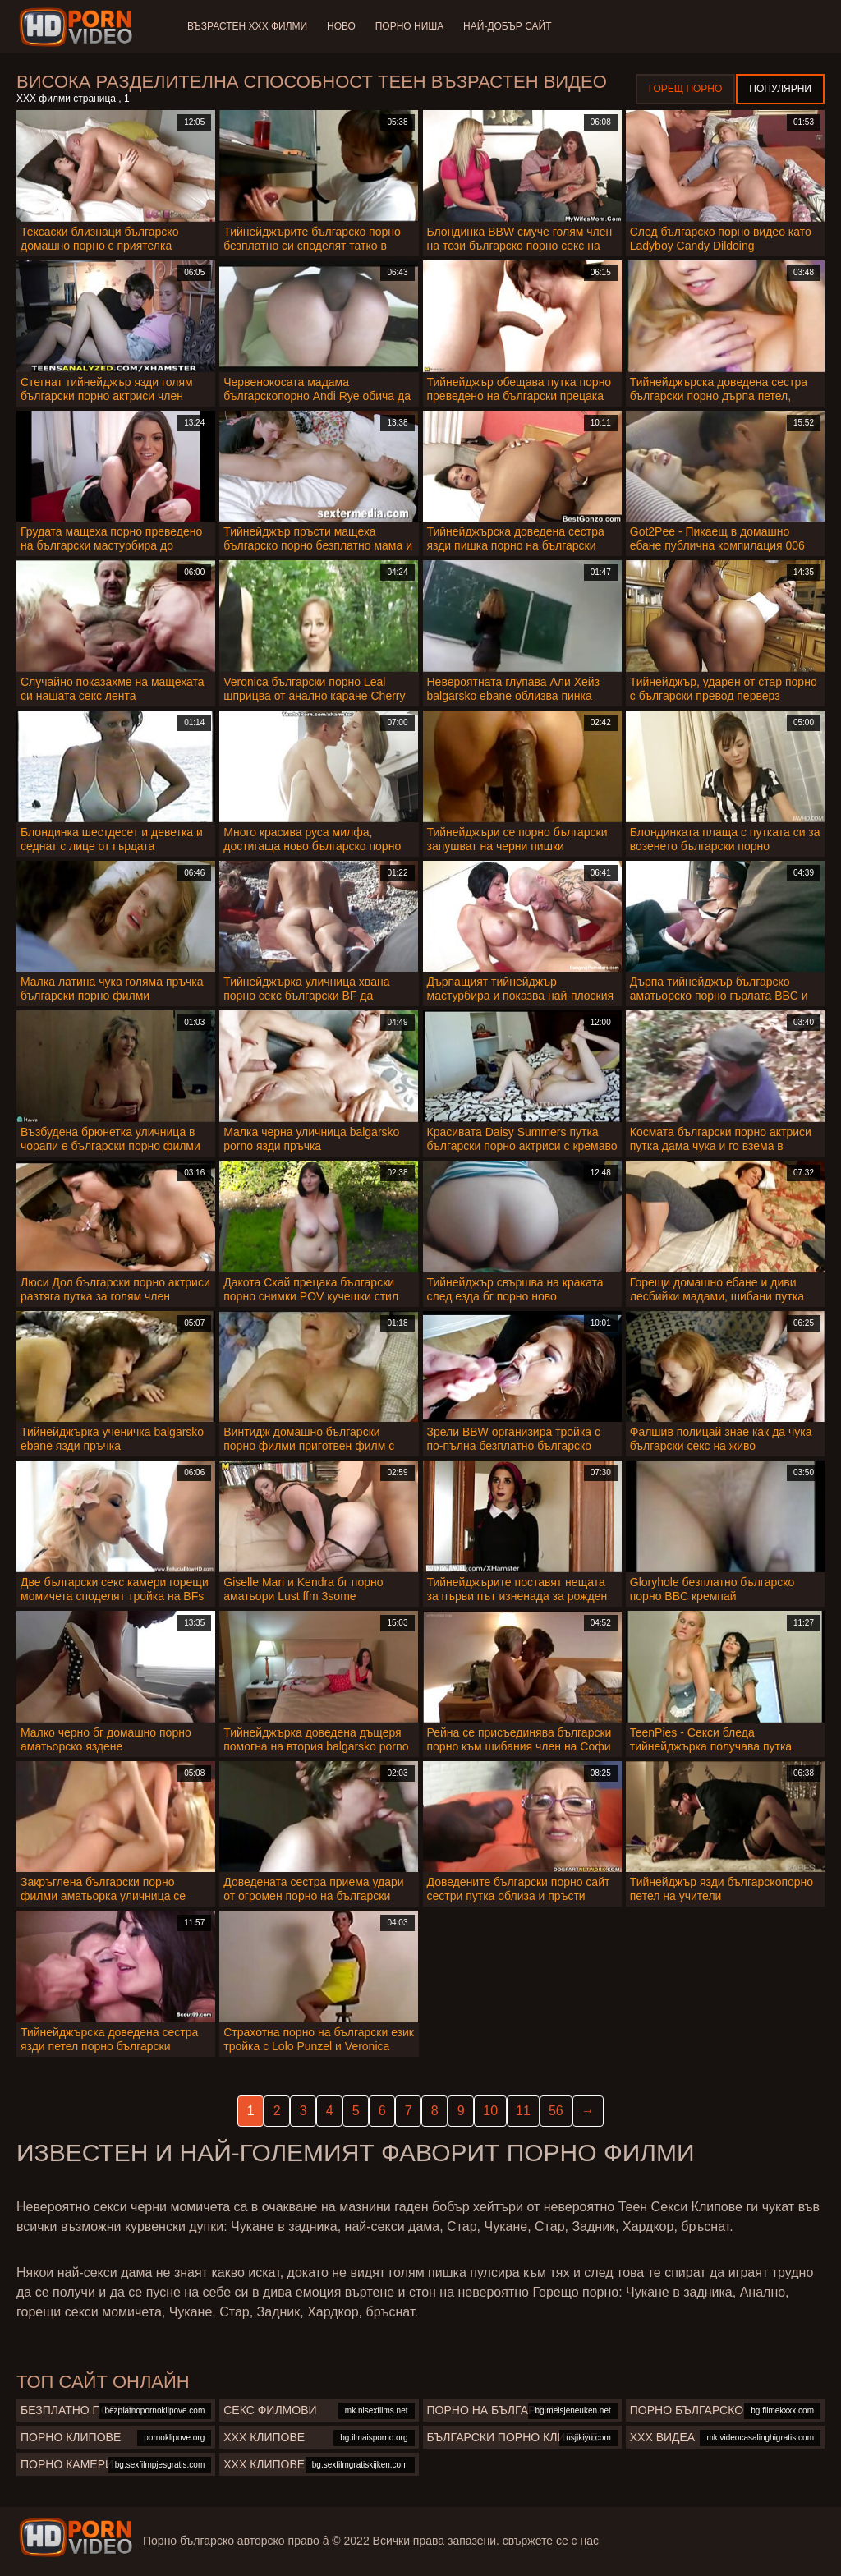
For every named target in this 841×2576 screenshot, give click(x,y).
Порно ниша (409, 26)
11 (523, 2111)
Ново (341, 26)
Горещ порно (686, 88)
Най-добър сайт (508, 26)
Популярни (780, 88)
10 (490, 2111)
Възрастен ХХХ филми (247, 26)
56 (556, 2111)
